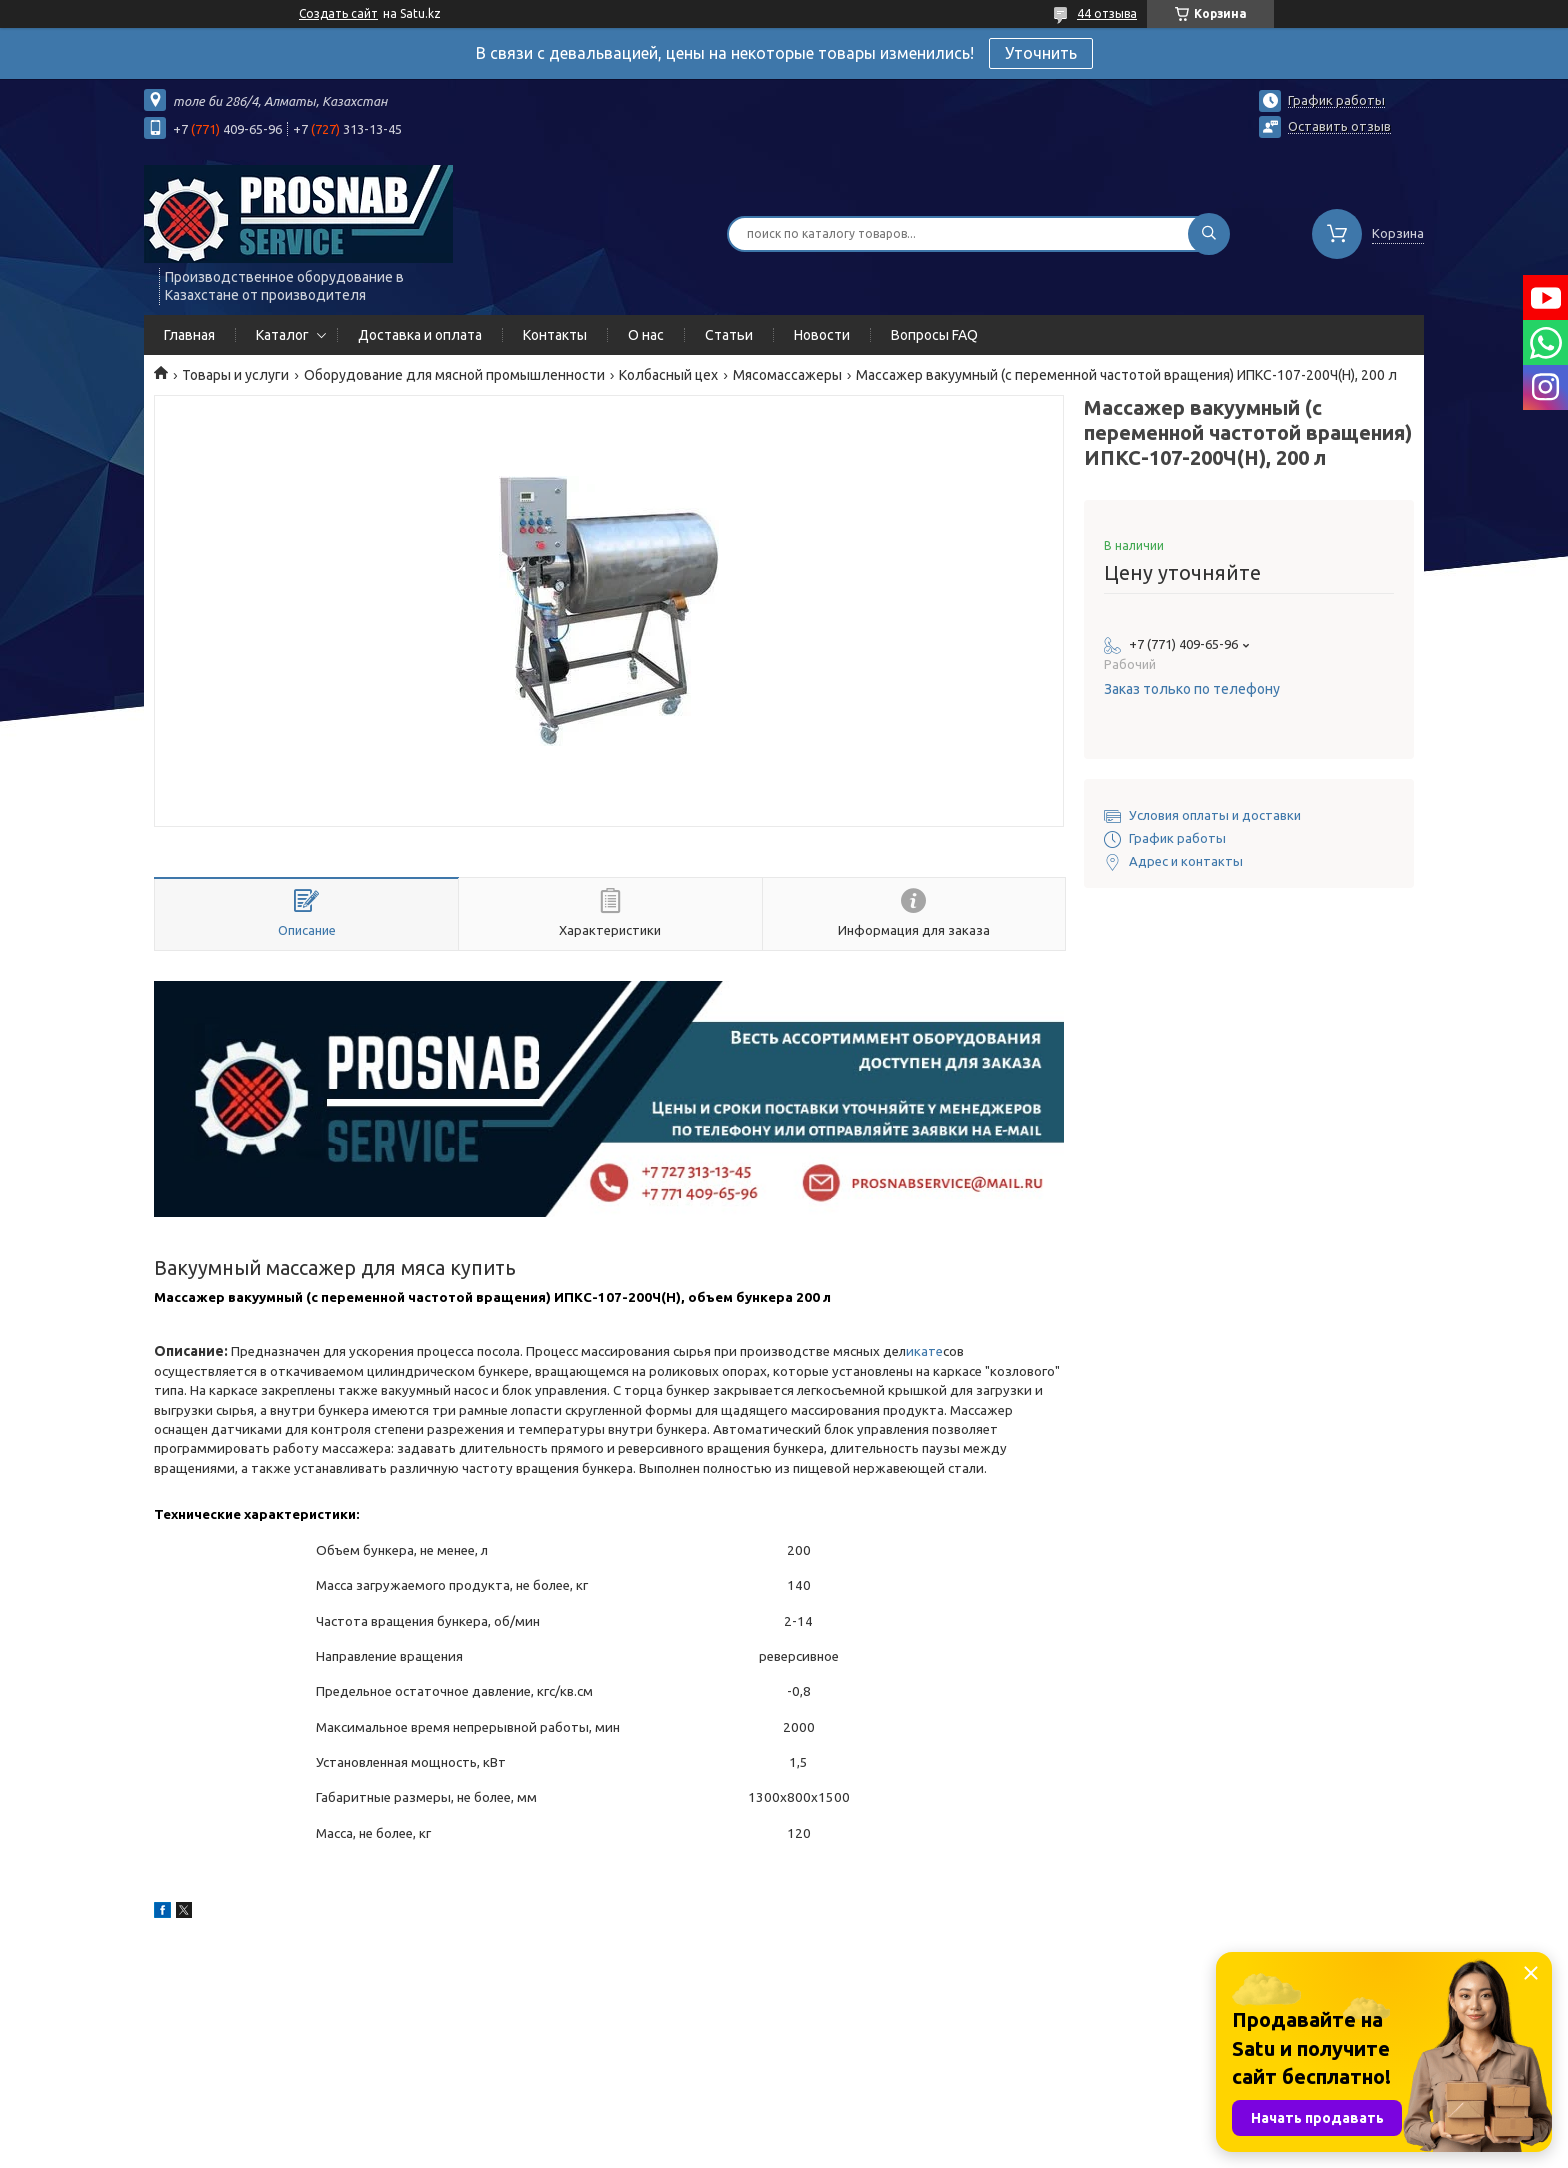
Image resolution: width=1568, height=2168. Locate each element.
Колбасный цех (668, 375)
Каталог (282, 335)
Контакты (555, 335)
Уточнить (1041, 53)
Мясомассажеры (787, 375)
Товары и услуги (235, 375)
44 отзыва (1107, 13)
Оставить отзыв (1339, 126)
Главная (189, 335)
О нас (646, 335)
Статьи (729, 335)
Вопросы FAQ (934, 335)
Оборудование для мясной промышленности (454, 375)
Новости (822, 335)
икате (924, 1351)
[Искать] (1209, 234)
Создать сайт (338, 13)
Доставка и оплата (420, 335)
